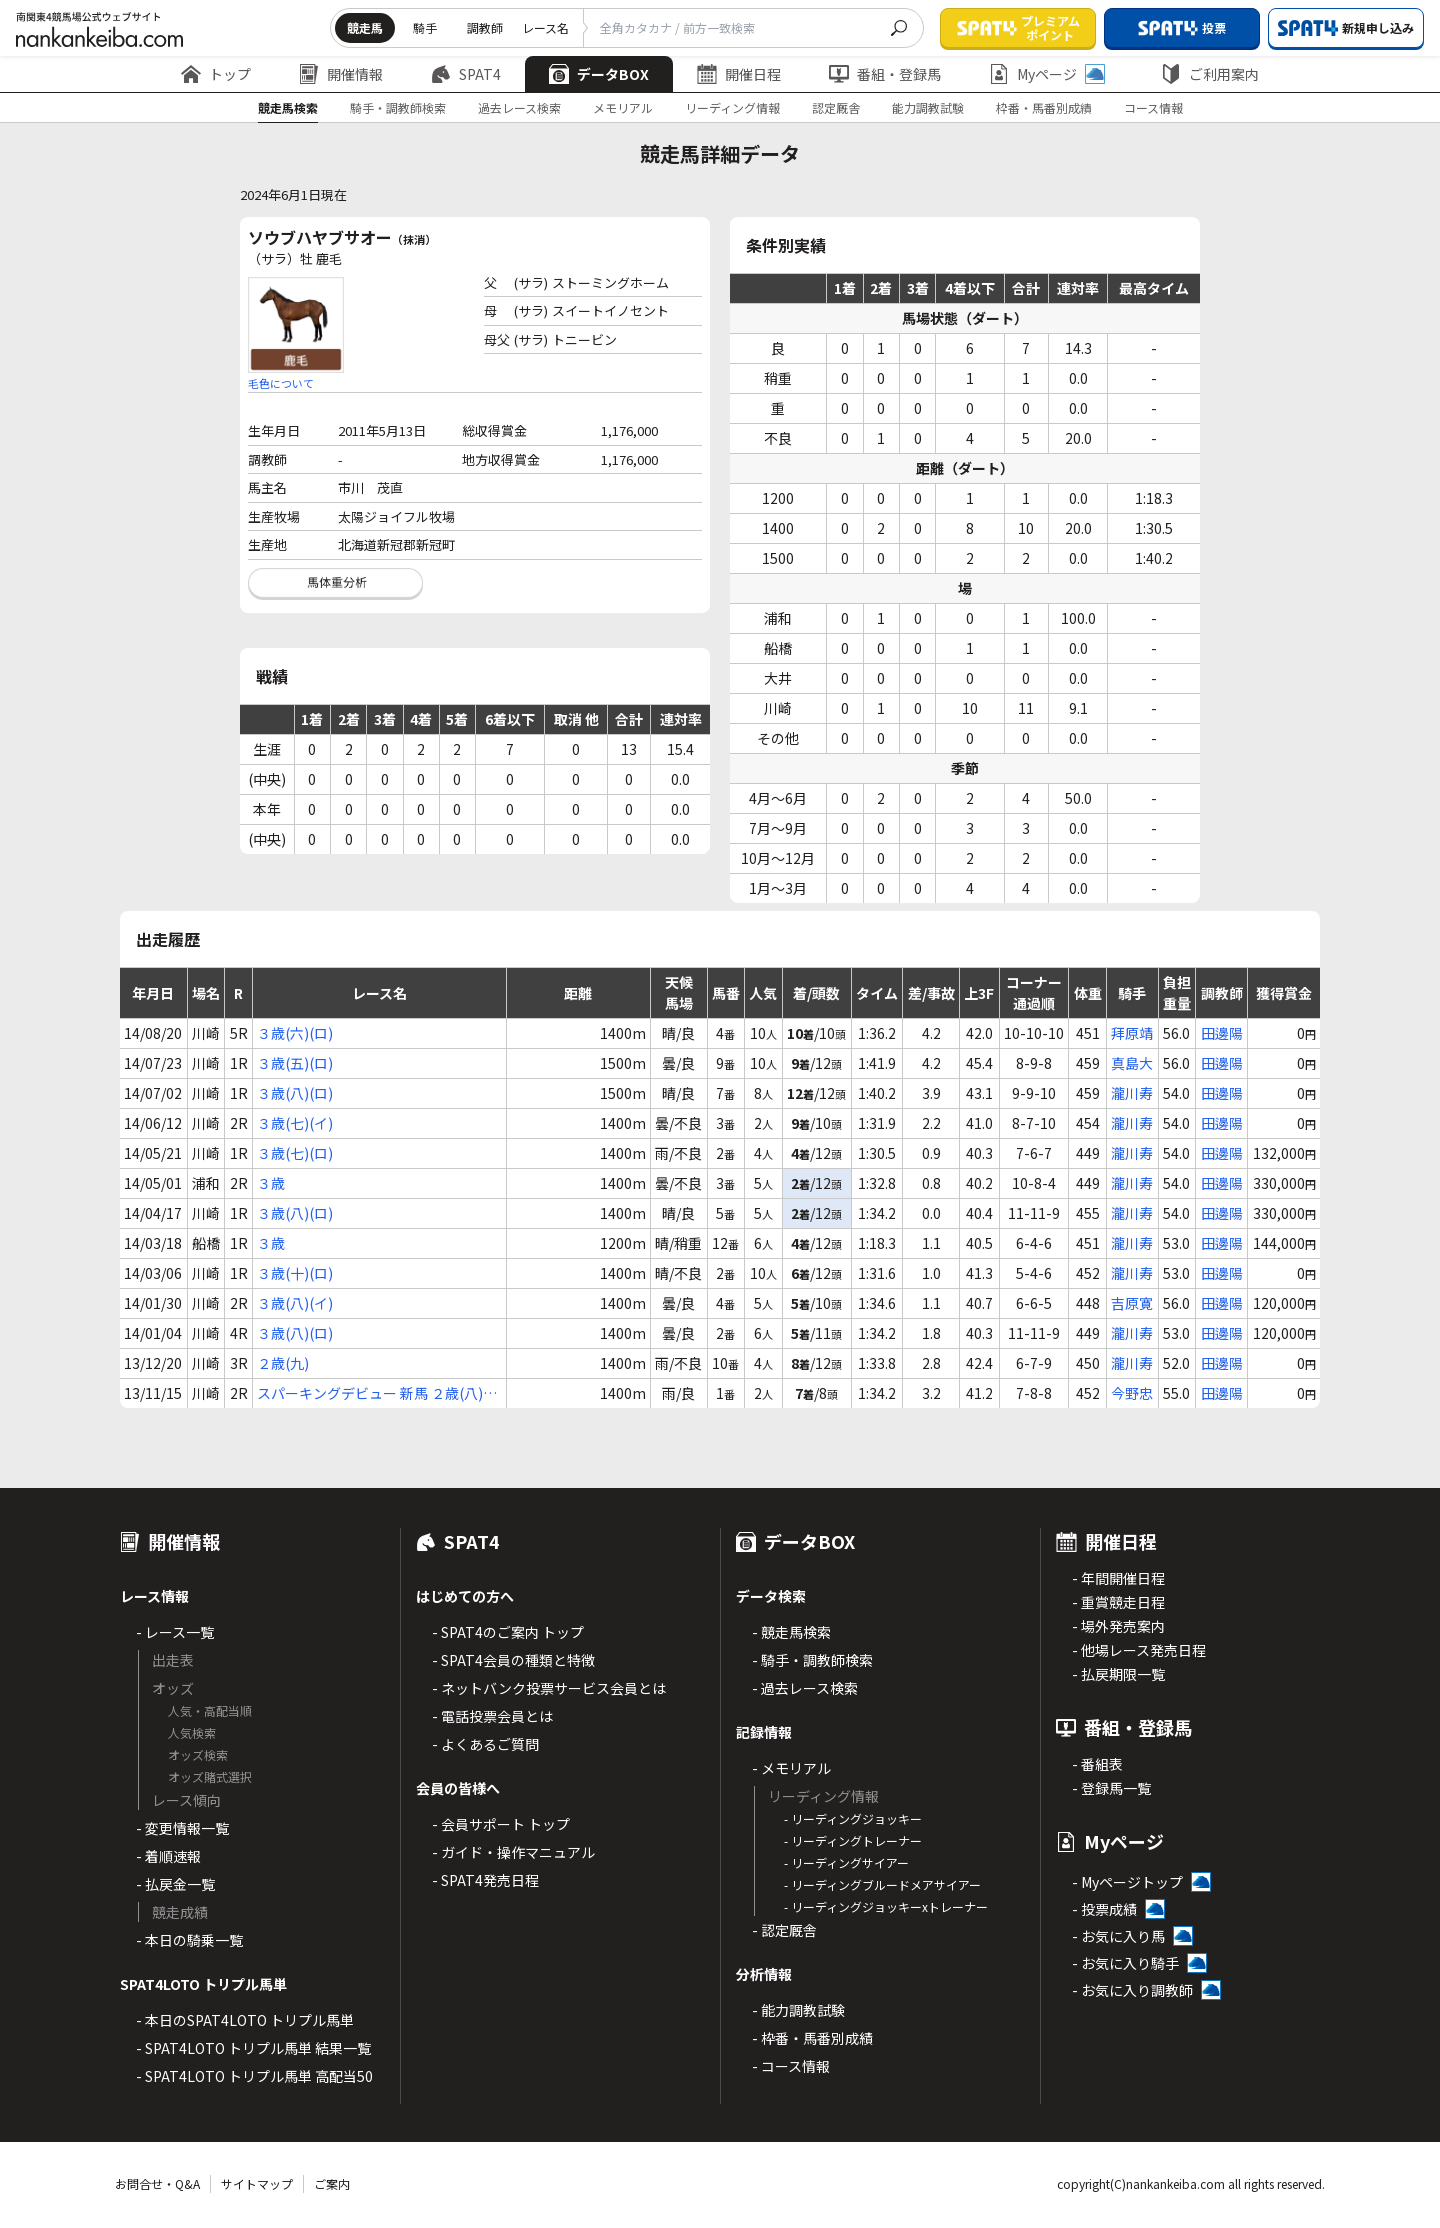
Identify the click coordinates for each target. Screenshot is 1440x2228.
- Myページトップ (1127, 1882)
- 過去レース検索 (805, 1688)
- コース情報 (791, 2066)
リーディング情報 (732, 107)
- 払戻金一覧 (175, 1884)
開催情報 (341, 74)
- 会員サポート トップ (501, 1824)
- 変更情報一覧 (182, 1828)
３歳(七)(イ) (295, 1123)
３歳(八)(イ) (295, 1303)
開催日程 (739, 74)
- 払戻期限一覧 (1118, 1674)
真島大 (1132, 1063)
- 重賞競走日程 (1118, 1602)
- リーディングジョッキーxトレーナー (886, 1906)
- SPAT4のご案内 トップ (508, 1632)
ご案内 (332, 2183)
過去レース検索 (519, 107)
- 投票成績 (1104, 1909)
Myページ (1047, 74)
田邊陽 (1222, 1033)
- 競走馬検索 (791, 1632)
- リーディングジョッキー (853, 1818)
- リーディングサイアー (846, 1862)
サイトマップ (257, 2183)
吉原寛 (1132, 1303)
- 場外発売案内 (1118, 1626)
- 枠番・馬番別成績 (812, 2038)
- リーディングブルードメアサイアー (882, 1884)
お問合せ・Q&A (157, 2183)
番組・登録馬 (885, 74)
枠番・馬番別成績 (1044, 107)
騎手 (425, 27)
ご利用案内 (1210, 74)
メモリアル (623, 107)
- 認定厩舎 (784, 1930)
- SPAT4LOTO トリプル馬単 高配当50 (254, 2076)
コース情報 (1153, 107)
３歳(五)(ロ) (295, 1063)
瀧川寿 (1132, 1093)
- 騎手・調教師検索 (812, 1660)
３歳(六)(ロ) (295, 1033)
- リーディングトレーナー (853, 1840)
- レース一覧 (175, 1632)
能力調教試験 (928, 107)
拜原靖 (1132, 1033)
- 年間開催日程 (1118, 1578)
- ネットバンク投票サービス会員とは (549, 1688)
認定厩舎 (836, 107)
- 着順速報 (168, 1856)
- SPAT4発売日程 (485, 1880)
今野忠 (1132, 1393)
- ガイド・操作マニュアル (513, 1852)
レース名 (545, 27)
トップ (216, 74)
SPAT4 (466, 74)
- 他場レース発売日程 (1139, 1650)
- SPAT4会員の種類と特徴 (513, 1660)
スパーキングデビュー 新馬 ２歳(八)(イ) (370, 1393)
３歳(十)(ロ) (295, 1273)
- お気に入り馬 (1118, 1936)
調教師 (485, 27)
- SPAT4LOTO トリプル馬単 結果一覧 (253, 2048)
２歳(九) (283, 1363)
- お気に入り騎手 (1125, 1963)
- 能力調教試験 (798, 2010)
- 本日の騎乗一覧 (189, 1940)
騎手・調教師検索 (398, 107)
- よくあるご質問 (485, 1744)
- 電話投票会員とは (492, 1716)
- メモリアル (791, 1768)
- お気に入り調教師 (1132, 1990)
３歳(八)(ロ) (295, 1093)
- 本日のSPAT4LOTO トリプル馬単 (245, 2020)
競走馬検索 (288, 107)
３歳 (271, 1183)
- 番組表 (1097, 1764)
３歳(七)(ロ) (295, 1153)
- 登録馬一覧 (1111, 1788)
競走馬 (365, 27)
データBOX (599, 74)
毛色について (281, 383)
